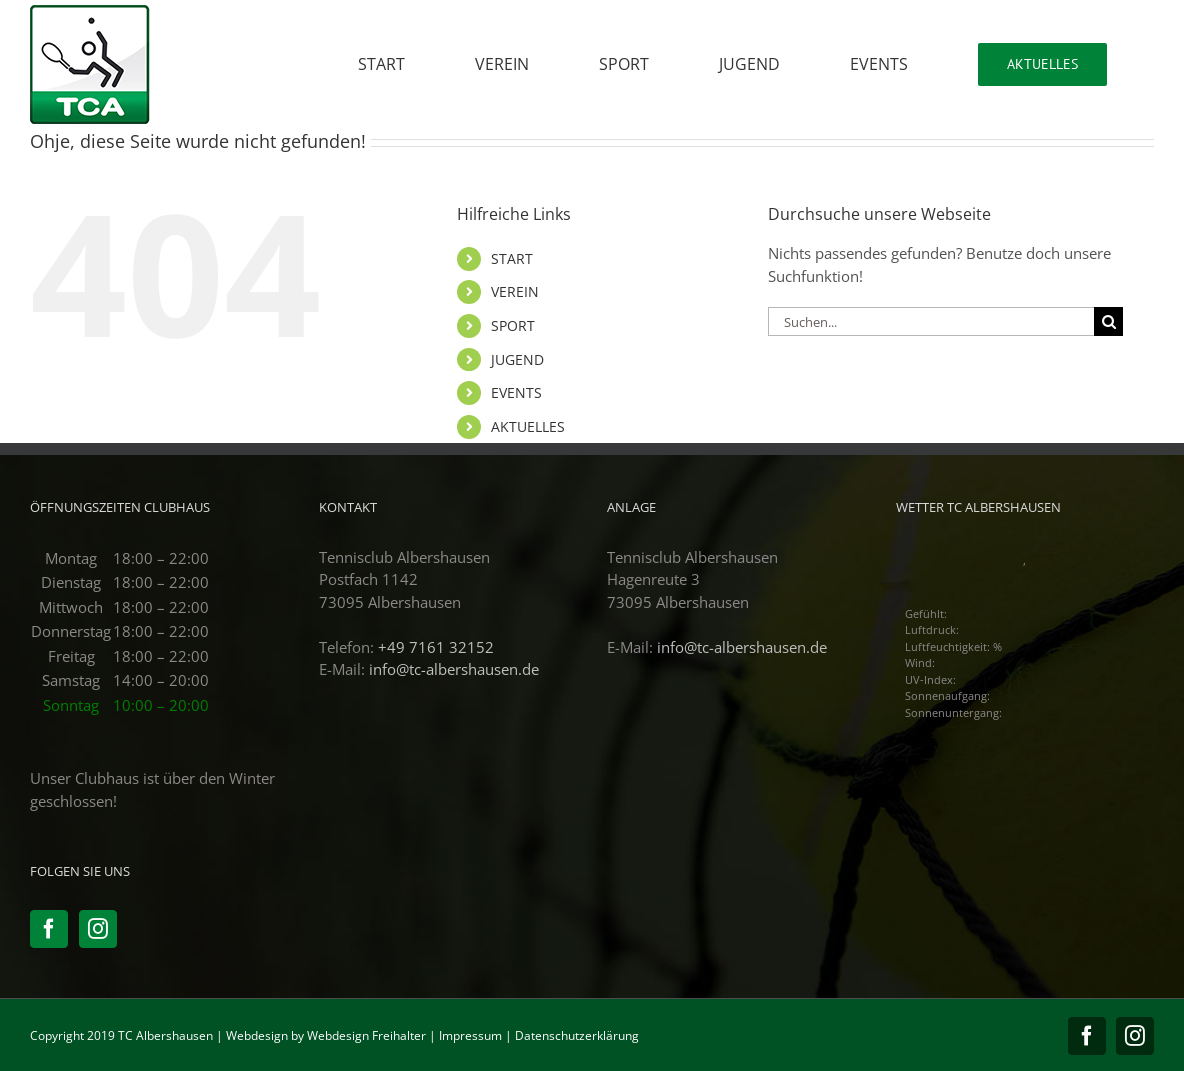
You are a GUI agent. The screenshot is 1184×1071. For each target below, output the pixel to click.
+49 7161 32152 (436, 647)
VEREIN (515, 291)
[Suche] (1108, 321)
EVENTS (516, 392)
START (512, 258)
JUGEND (517, 359)
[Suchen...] (931, 321)
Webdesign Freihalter (366, 1035)
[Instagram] (98, 929)
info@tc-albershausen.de (454, 669)
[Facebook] (49, 929)
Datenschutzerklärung (577, 1035)
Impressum (470, 1035)
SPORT (513, 325)
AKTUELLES (528, 426)
